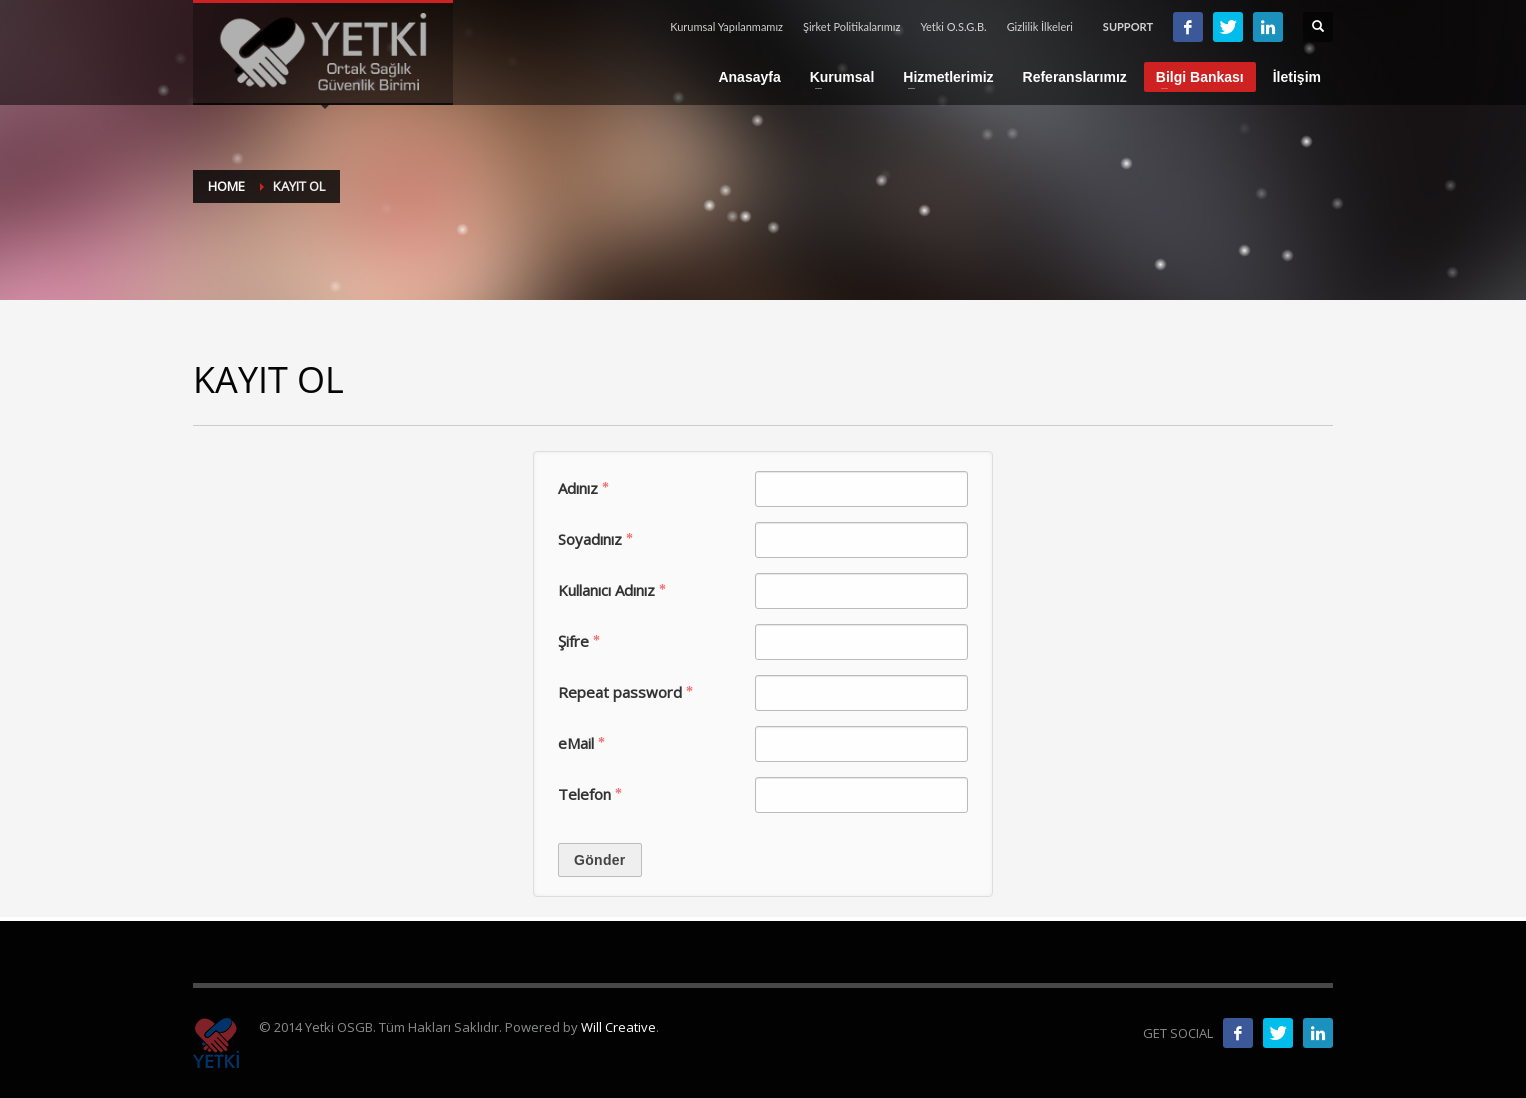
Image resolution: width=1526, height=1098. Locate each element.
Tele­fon (590, 794)
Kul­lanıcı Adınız (612, 590)
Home (226, 186)
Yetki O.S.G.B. (953, 26)
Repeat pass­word (625, 692)
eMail (581, 743)
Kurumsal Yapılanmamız (726, 26)
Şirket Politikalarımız (851, 26)
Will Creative (618, 1027)
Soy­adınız (595, 539)
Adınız (583, 488)
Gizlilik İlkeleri (1040, 26)
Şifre (579, 641)
